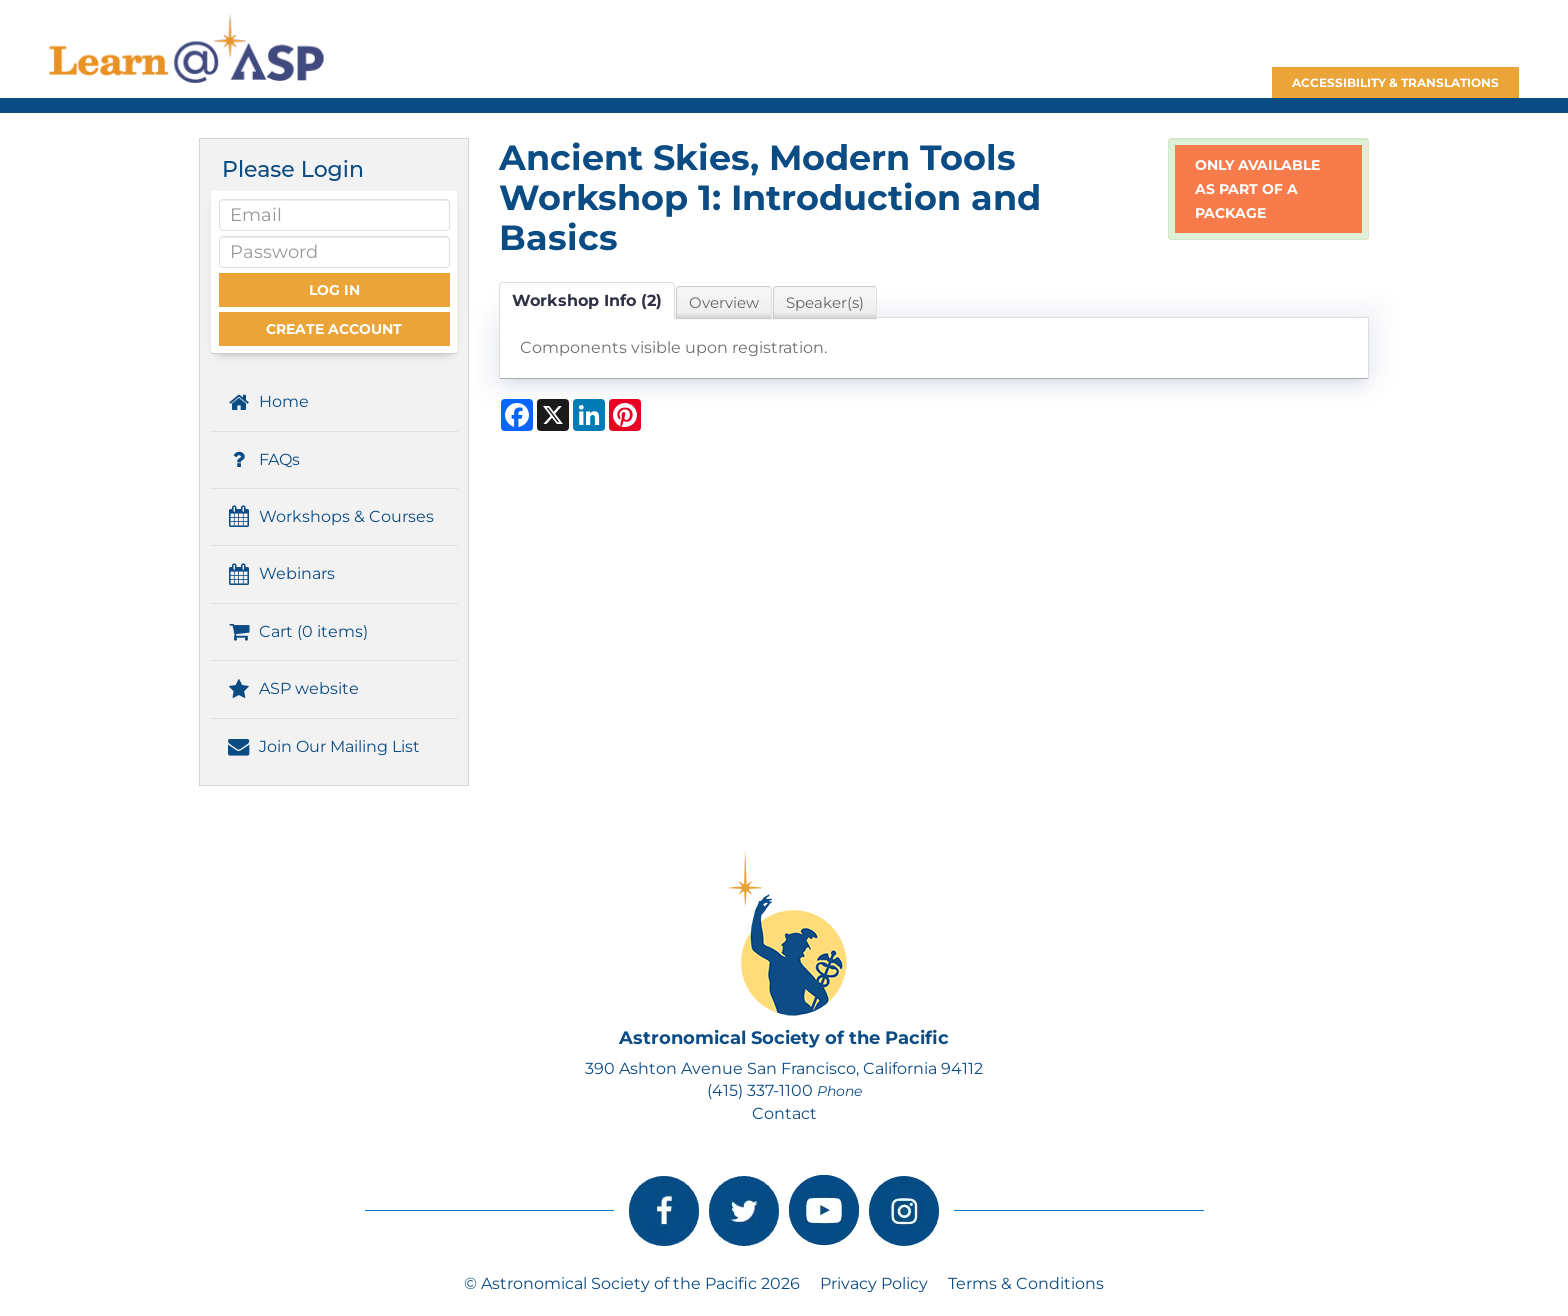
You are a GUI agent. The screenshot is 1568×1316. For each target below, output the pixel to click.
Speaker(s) (825, 302)
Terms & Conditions (1026, 1283)
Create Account (334, 329)
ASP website (292, 688)
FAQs (262, 459)
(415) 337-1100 (760, 1090)
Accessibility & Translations (1395, 82)
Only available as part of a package (1257, 189)
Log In (334, 290)
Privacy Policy (874, 1283)
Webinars (280, 573)
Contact (784, 1113)
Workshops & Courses (329, 516)
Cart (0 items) (296, 631)
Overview (724, 302)
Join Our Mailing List (322, 746)
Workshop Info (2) (587, 300)
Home (267, 401)
